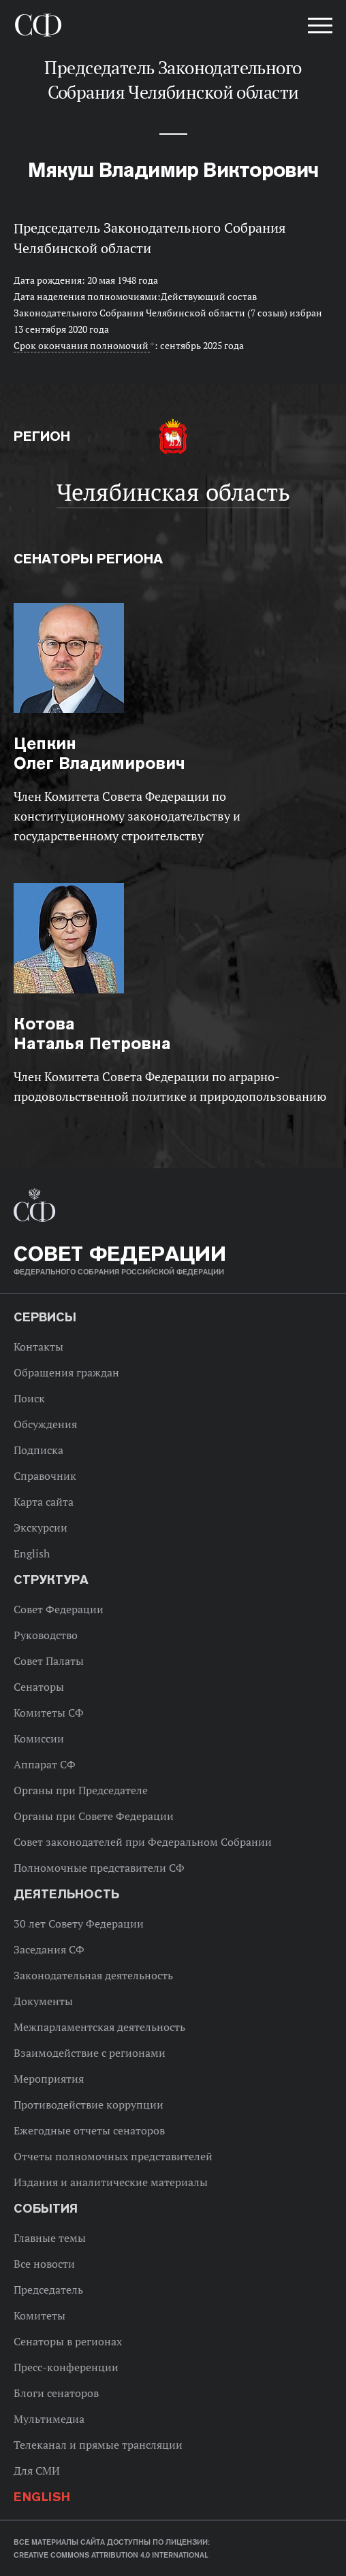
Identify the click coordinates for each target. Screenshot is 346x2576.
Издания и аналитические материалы (111, 2182)
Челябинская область (173, 492)
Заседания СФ (49, 1949)
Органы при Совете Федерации (94, 1816)
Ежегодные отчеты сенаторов (89, 2130)
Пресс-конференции (66, 2367)
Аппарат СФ (45, 1764)
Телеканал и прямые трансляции (98, 2444)
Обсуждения (45, 1424)
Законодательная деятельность (93, 1975)
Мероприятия (49, 2078)
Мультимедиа (49, 2419)
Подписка (38, 1450)
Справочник (45, 1476)
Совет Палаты (49, 1661)
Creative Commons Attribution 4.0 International (111, 2555)
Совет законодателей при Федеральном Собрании (143, 1842)
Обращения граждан (66, 1372)
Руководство (46, 1635)
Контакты (38, 1346)
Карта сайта (44, 1501)
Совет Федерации (59, 1609)
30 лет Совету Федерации (79, 1923)
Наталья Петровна (92, 1033)
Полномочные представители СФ (99, 1868)
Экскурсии (40, 1527)
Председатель (48, 2289)
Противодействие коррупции (88, 2104)
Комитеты (39, 2315)
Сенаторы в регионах (68, 2341)
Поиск (29, 1398)
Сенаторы (39, 1687)
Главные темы (50, 2238)
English (32, 1553)
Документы (43, 2001)
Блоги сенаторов (56, 2393)
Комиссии (39, 1738)
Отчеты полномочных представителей (113, 2156)
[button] (318, 28)
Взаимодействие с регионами (90, 2053)
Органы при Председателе (81, 1790)
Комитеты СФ (49, 1712)
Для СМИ (37, 2470)
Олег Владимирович (99, 753)
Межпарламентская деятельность (99, 2027)
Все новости (44, 2263)
